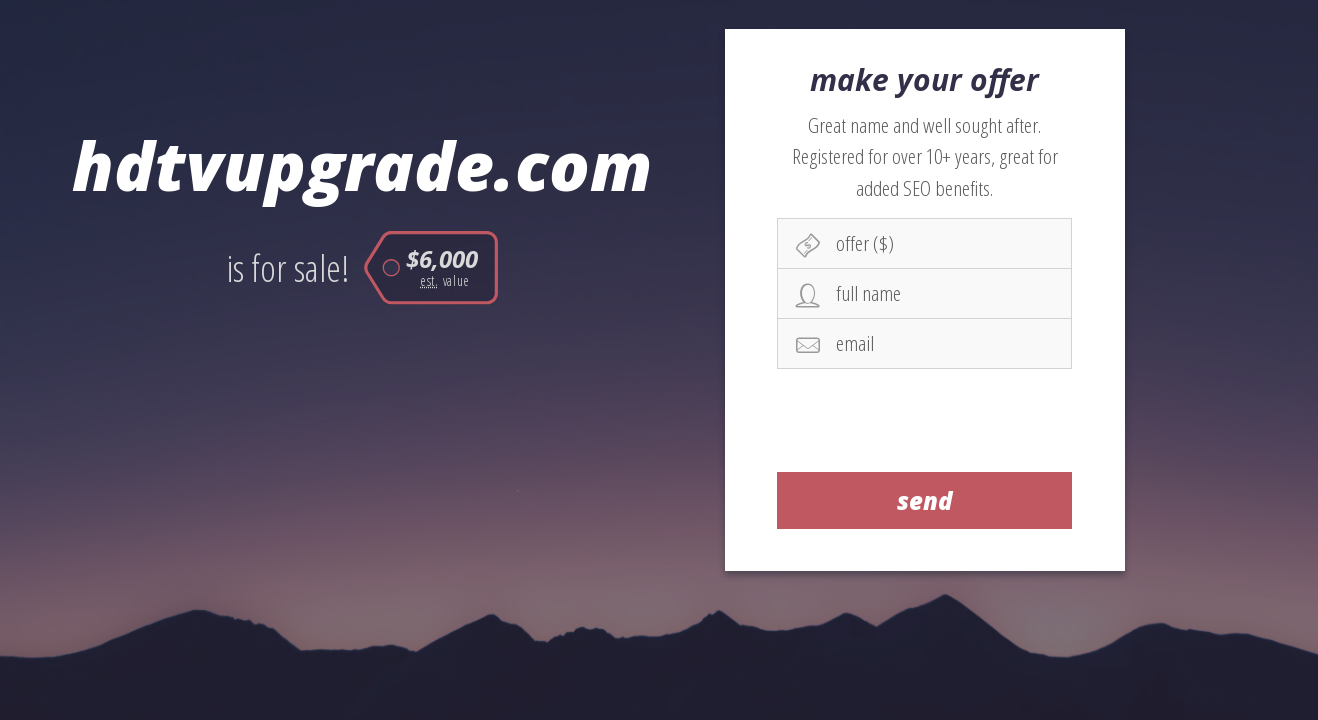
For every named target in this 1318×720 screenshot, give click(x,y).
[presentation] (925, 420)
